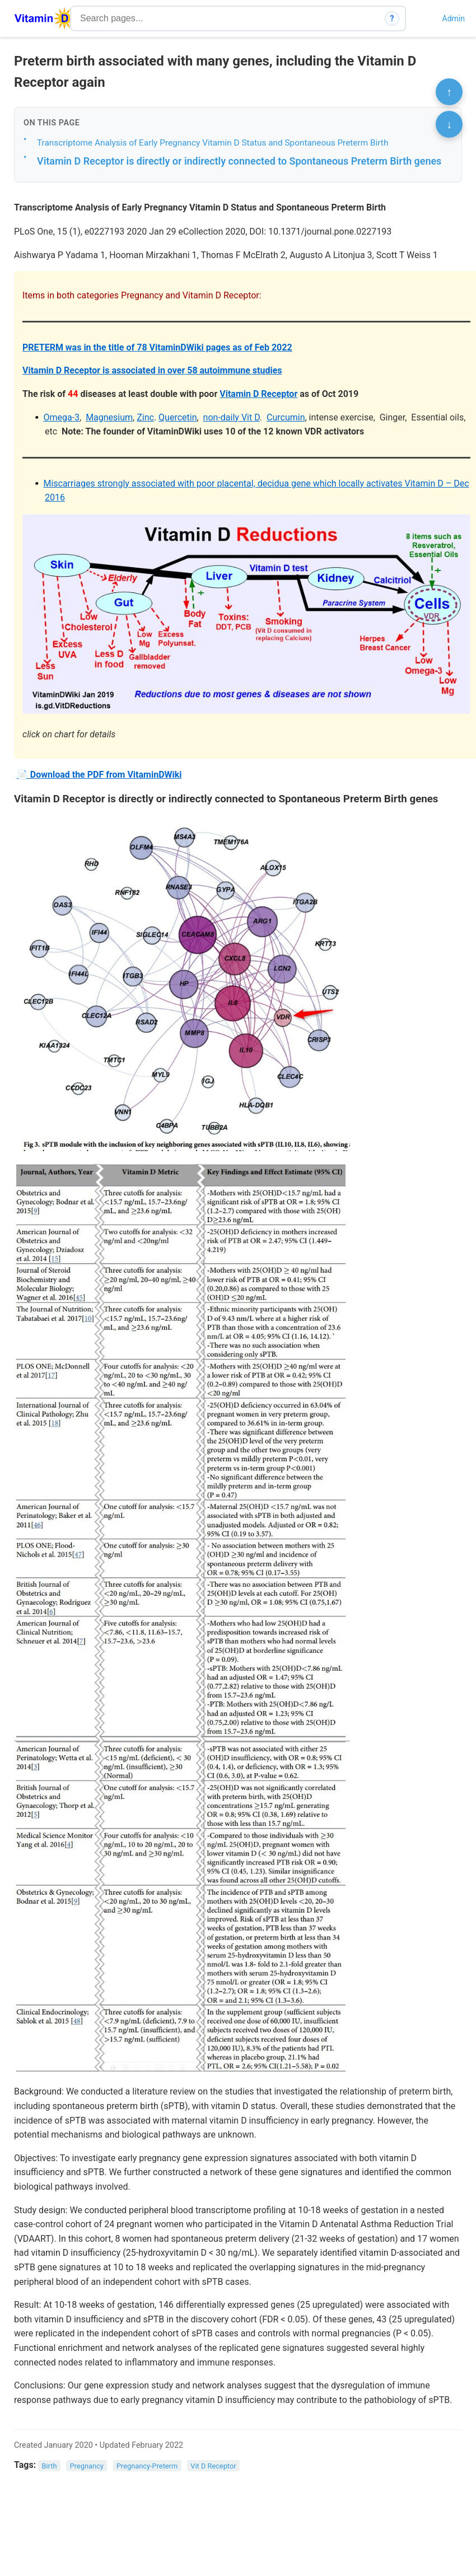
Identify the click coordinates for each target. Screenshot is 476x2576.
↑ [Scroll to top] (449, 92)
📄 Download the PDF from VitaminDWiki (99, 774)
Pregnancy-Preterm (147, 2465)
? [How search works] (392, 18)
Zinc (145, 417)
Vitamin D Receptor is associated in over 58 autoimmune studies (152, 370)
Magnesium (109, 417)
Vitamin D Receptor (258, 394)
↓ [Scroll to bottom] (449, 124)
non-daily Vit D (231, 417)
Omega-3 (61, 417)
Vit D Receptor (213, 2465)
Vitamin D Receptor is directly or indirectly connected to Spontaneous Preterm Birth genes (239, 161)
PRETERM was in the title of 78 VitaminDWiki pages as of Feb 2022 (157, 347)
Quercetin (177, 417)
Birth (49, 2465)
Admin (453, 18)
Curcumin (286, 417)
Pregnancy (87, 2465)
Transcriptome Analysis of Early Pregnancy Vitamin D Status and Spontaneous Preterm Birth (212, 143)
